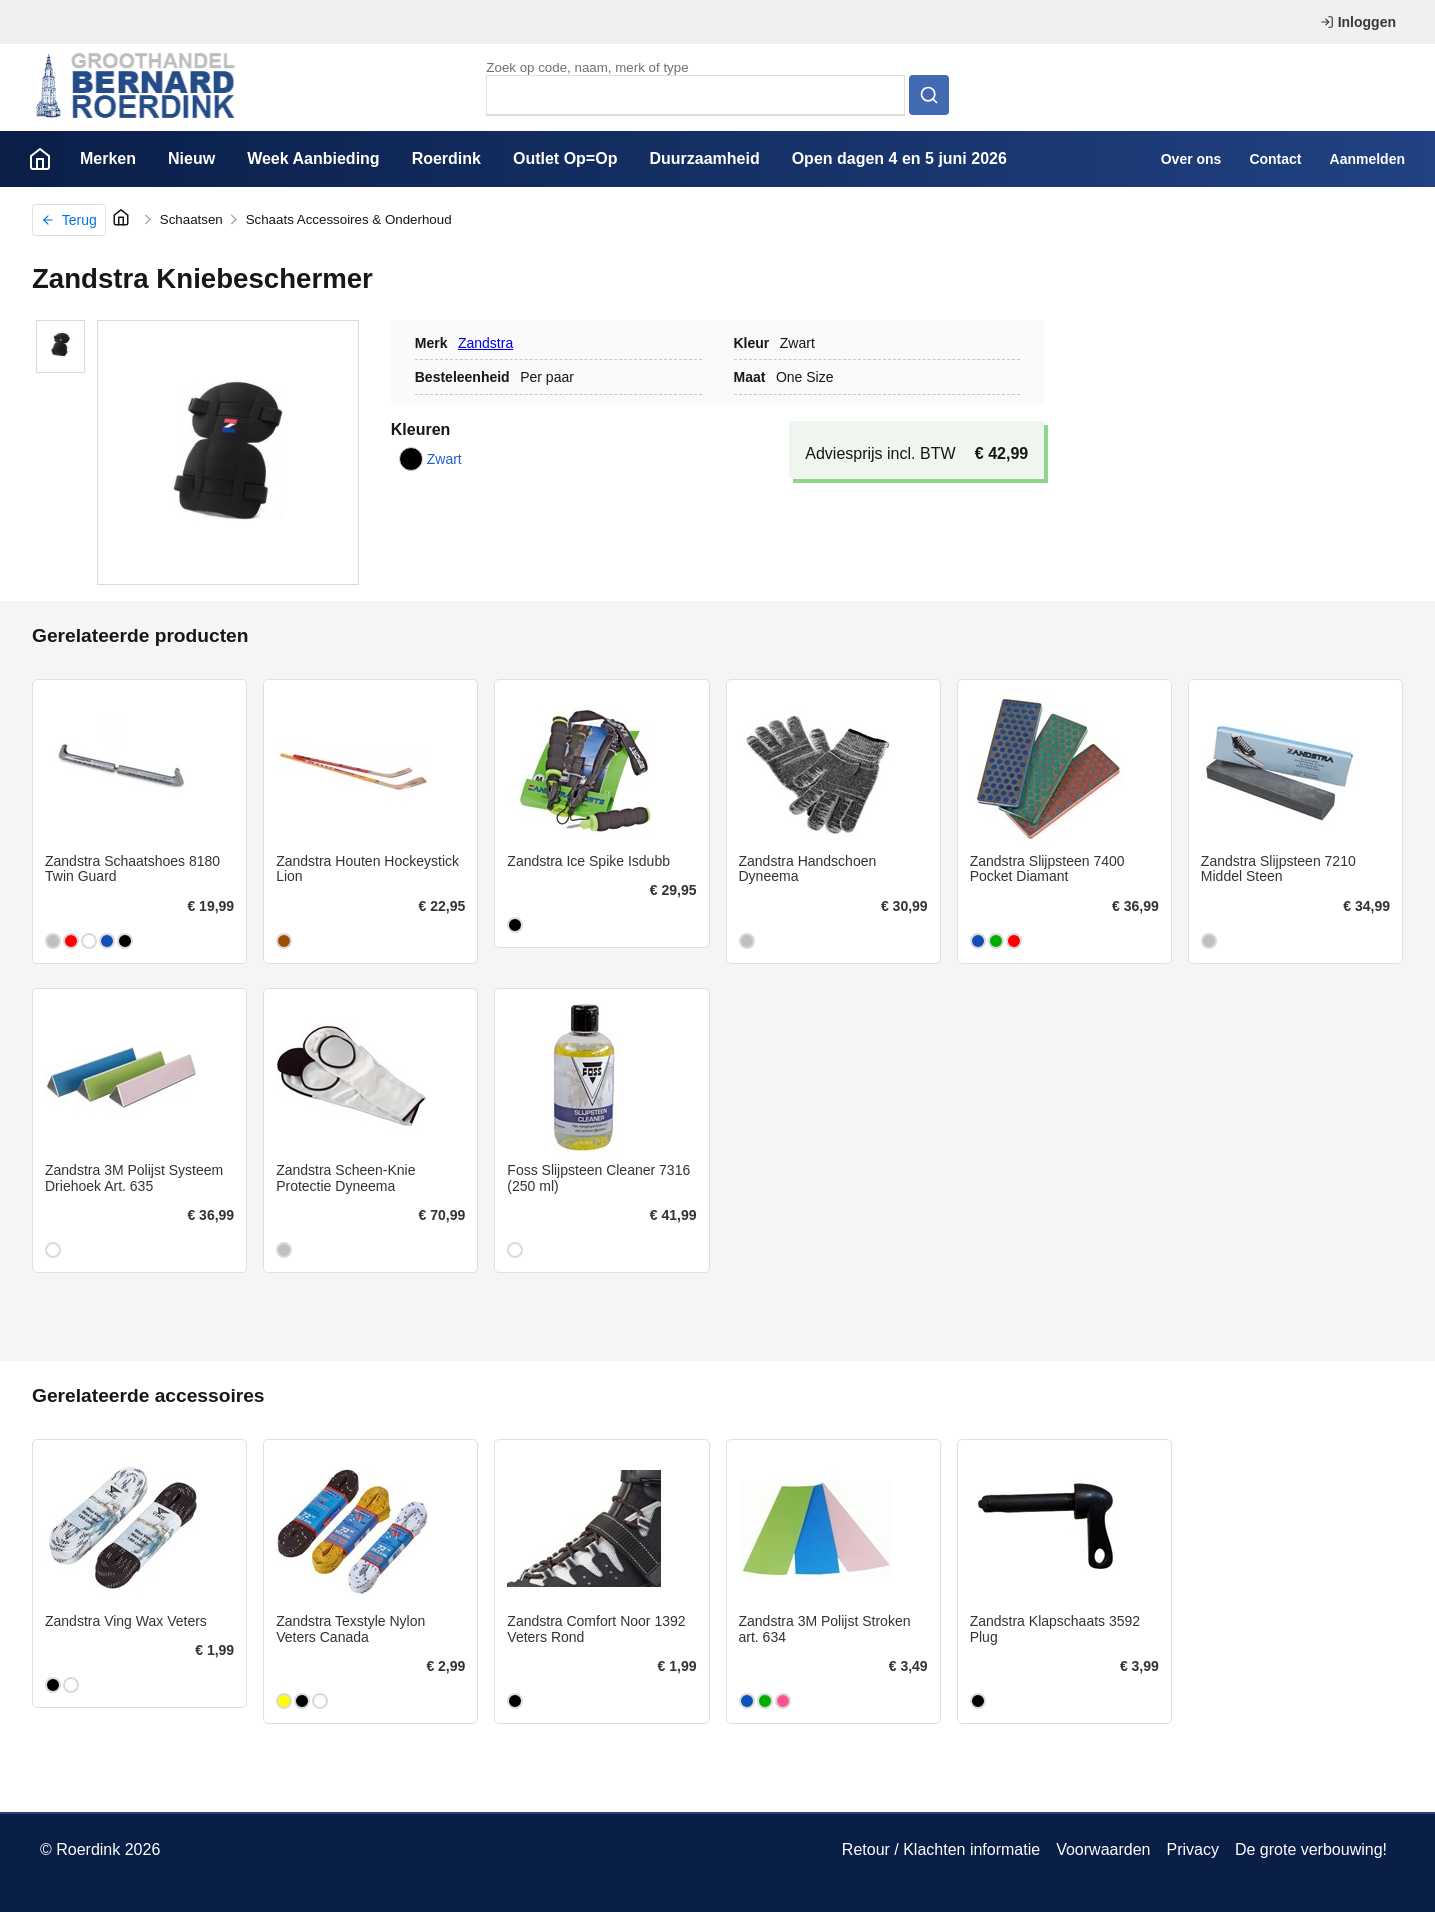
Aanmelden (1367, 159)
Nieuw (191, 158)
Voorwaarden (1103, 1849)
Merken (108, 158)
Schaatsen (191, 219)
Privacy (1192, 1849)
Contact (1275, 159)
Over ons (1191, 159)
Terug (69, 220)
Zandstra (485, 343)
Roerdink (446, 158)
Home (40, 159)
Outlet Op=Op (565, 158)
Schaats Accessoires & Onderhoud (349, 219)
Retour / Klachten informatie (941, 1849)
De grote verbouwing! (1311, 1849)
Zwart (430, 459)
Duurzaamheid (704, 158)
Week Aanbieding (313, 158)
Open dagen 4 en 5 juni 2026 (899, 158)
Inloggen (1358, 22)
